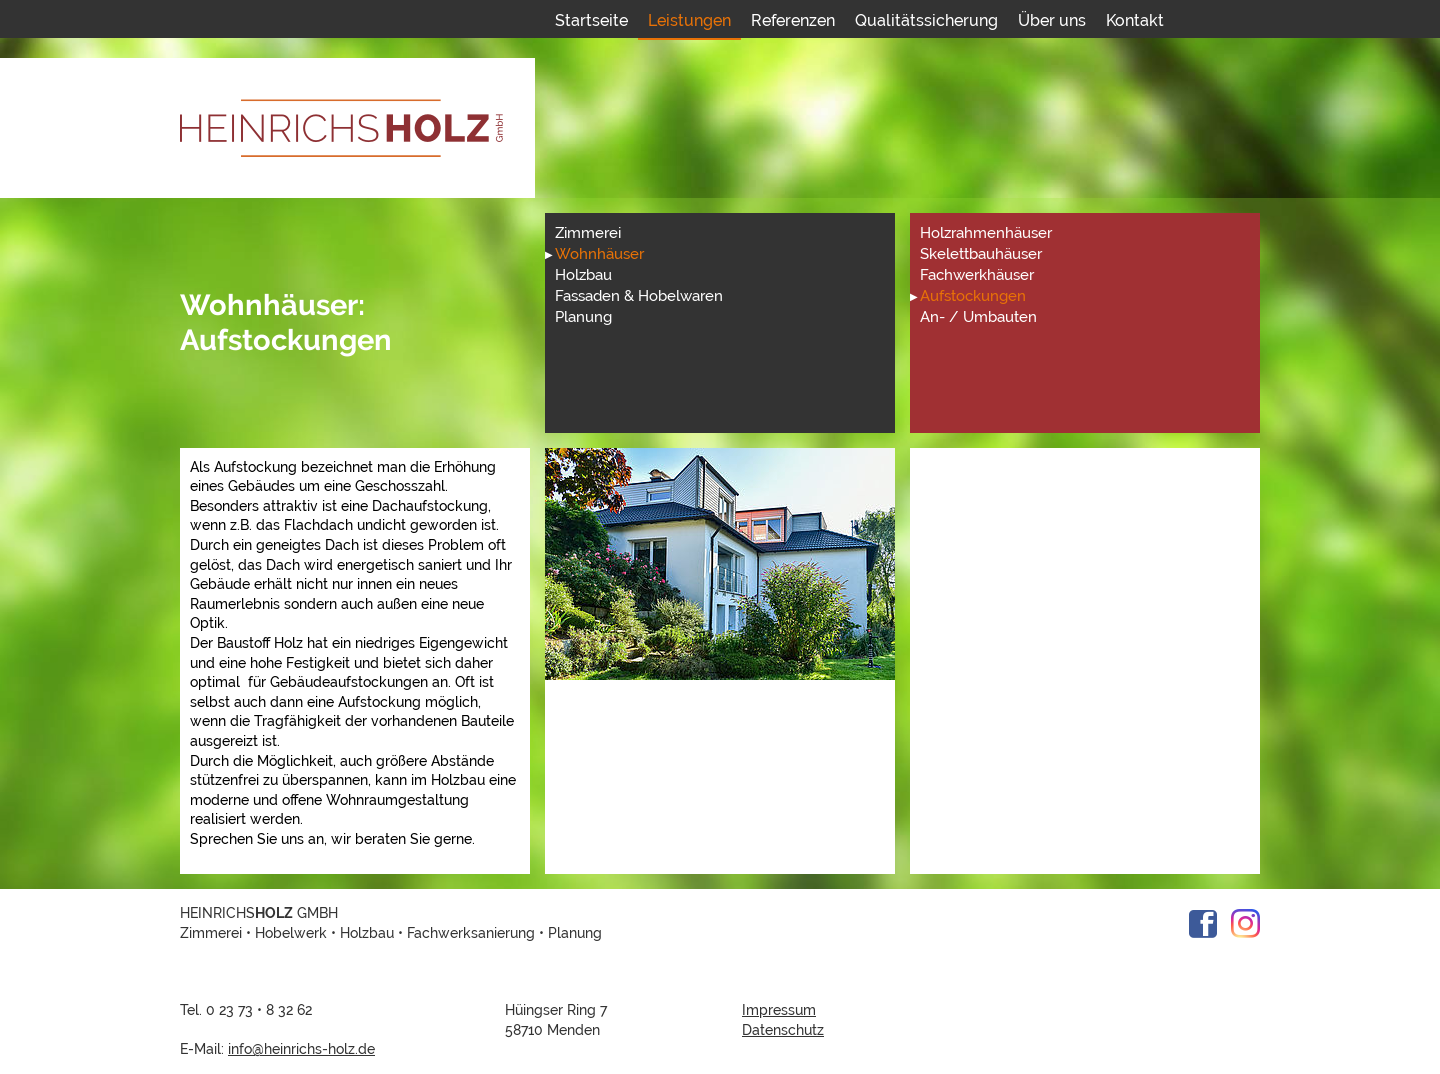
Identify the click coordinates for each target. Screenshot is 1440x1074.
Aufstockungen (973, 296)
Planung (583, 317)
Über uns (1052, 20)
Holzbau (583, 275)
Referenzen (793, 20)
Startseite (591, 20)
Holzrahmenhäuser (986, 233)
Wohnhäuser (599, 254)
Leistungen (689, 20)
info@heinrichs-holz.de (301, 1049)
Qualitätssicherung (926, 20)
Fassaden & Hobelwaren (639, 296)
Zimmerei (588, 233)
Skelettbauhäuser (981, 254)
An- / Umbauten (978, 317)
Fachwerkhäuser (977, 275)
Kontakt (1135, 20)
